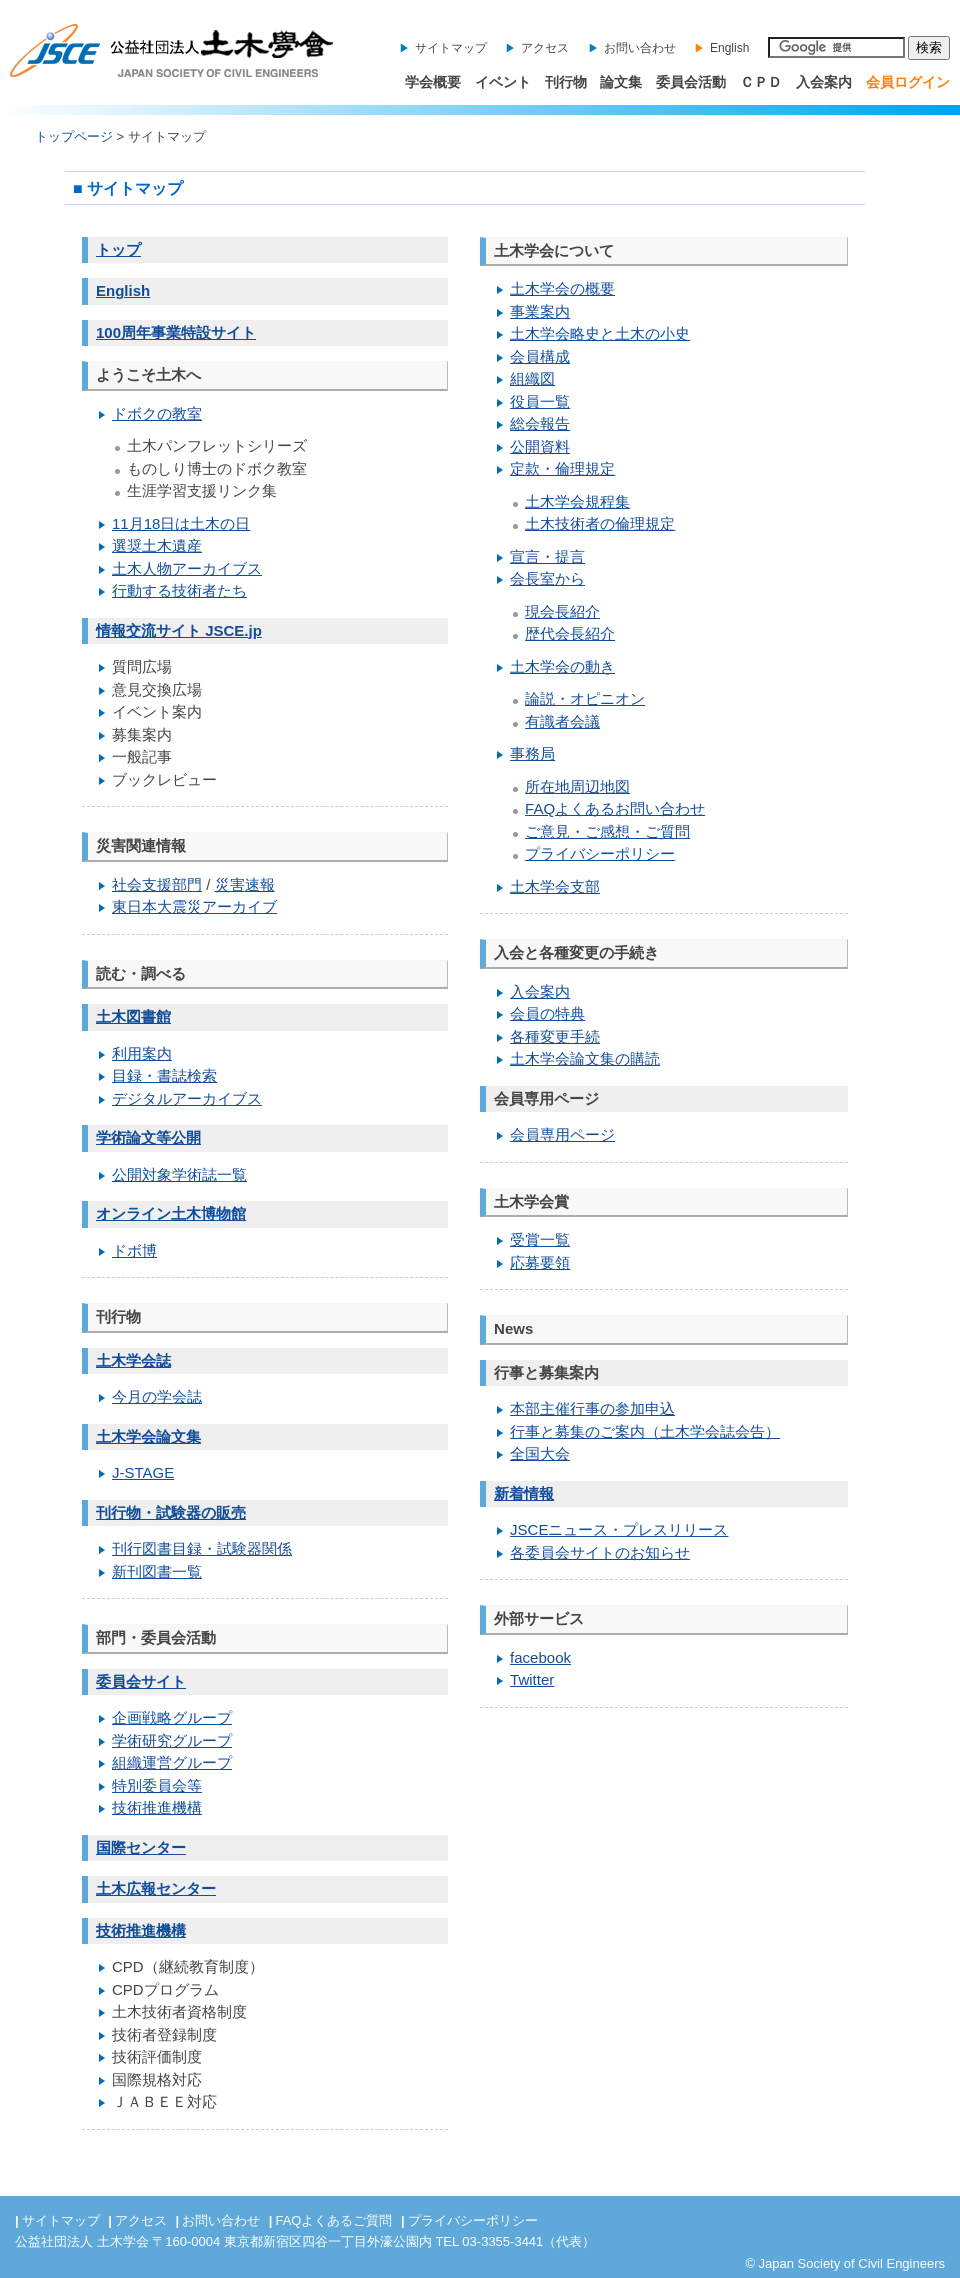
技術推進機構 (157, 1807)
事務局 (532, 753)
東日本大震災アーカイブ (194, 906)
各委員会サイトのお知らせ (600, 1552)
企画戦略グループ (172, 1717)
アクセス (545, 48)
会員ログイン (908, 82)
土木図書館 (133, 1016)
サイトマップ (451, 48)
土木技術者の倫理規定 (600, 523)
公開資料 (540, 446)
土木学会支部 (555, 886)
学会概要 (433, 82)
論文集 (621, 82)
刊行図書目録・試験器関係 (202, 1548)
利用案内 (142, 1053)
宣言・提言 (547, 556)
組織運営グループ (172, 1762)
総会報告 (540, 423)
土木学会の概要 (562, 288)
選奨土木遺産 (157, 545)
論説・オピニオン (585, 698)
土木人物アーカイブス (187, 568)
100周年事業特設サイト (176, 332)
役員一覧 (540, 401)
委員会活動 (691, 82)
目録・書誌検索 (164, 1075)
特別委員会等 (157, 1785)
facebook (540, 1657)
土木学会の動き (562, 666)
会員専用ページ (562, 1134)
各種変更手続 (555, 1036)
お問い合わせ (640, 48)
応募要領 (540, 1262)
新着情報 (524, 1493)
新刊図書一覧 (157, 1571)
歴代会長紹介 (570, 633)
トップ (118, 249)
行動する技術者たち (179, 590)
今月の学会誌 (157, 1396)
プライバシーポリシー (600, 853)
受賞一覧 (540, 1239)
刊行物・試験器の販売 (171, 1512)
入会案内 (824, 82)
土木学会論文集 (148, 1436)
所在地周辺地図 (577, 786)
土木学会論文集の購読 (585, 1058)
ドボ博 (134, 1250)
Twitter (532, 1679)
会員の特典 (547, 1013)
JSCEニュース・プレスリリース (619, 1529)
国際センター (141, 1847)
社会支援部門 (157, 884)
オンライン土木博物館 (171, 1213)
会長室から (547, 578)
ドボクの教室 (157, 413)
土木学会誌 (133, 1360)
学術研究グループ (172, 1740)
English (729, 48)
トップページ (74, 136)
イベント (503, 82)
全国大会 (540, 1453)
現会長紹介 (562, 611)
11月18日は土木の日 (181, 523)
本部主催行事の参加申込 (592, 1408)
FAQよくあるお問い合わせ (615, 808)
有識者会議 (562, 721)
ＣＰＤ (761, 82)
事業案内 (540, 311)
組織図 (532, 378)
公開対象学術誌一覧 (179, 1174)
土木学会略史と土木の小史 (600, 333)
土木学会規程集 (577, 501)
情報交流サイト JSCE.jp (179, 630)
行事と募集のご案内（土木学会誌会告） (645, 1431)
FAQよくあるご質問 (333, 2220)
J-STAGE (143, 1472)
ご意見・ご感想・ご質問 (607, 831)
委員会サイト (141, 1681)
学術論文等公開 (148, 1137)
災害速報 (245, 884)
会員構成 (540, 356)
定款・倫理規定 (562, 468)
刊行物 (566, 82)
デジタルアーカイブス (187, 1098)
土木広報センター (156, 1888)
